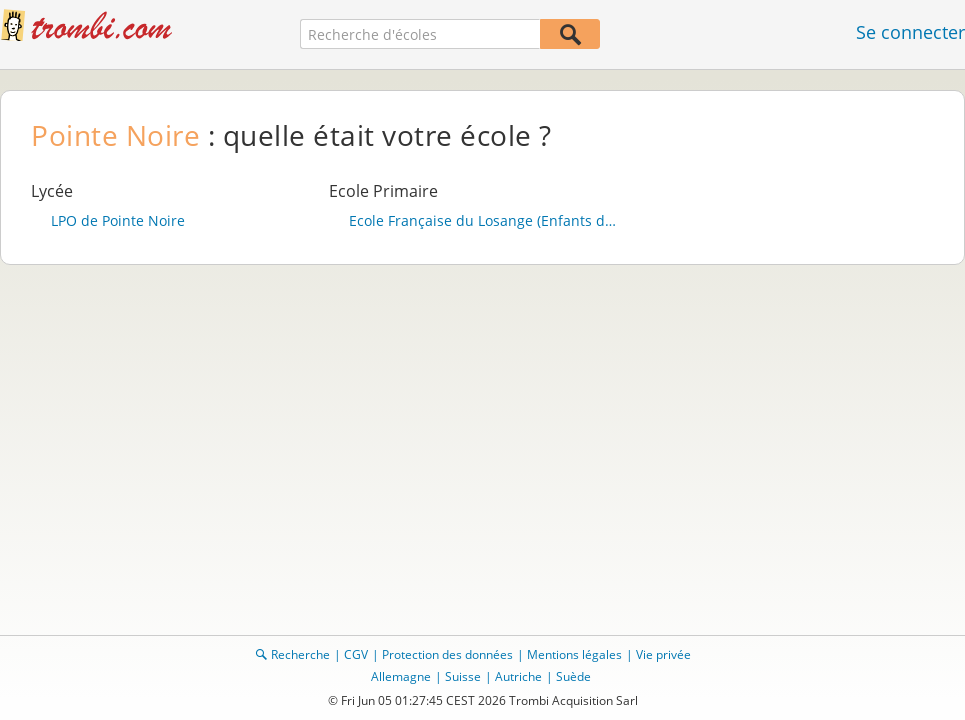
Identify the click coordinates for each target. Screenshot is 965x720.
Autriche (518, 676)
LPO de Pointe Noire (118, 221)
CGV (356, 654)
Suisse (463, 676)
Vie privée (663, 654)
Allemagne (401, 676)
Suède (573, 676)
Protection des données (447, 654)
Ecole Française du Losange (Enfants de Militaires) (483, 221)
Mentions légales (574, 654)
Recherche (300, 654)
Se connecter (910, 32)
